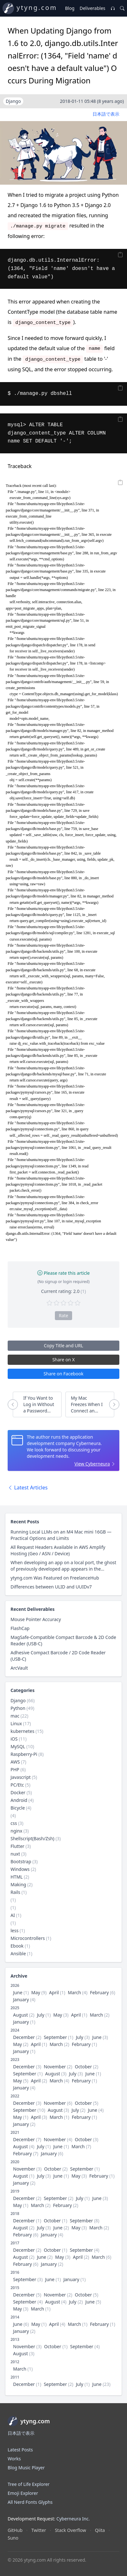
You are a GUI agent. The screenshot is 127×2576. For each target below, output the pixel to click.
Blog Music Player (26, 2468)
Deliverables (92, 8)
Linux (16, 1723)
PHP (15, 1769)
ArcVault (19, 1668)
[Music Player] (112, 8)
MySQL (18, 1746)
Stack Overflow (70, 2530)
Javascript (21, 1777)
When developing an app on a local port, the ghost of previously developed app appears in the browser (63, 1565)
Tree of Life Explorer (28, 2484)
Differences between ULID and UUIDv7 (51, 1587)
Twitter (38, 2530)
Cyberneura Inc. (73, 2519)
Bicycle (18, 1808)
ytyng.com (37, 7)
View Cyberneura (92, 1464)
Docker (18, 1792)
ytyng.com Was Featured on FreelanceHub (55, 1578)
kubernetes (22, 1731)
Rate (63, 1315)
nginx (16, 1831)
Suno (13, 2538)
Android (19, 1800)
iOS (14, 1739)
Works (14, 2459)
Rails (15, 1892)
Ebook (17, 1946)
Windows (20, 1869)
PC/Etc (17, 1785)
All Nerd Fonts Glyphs (30, 2502)
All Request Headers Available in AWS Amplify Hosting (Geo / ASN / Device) (58, 1550)
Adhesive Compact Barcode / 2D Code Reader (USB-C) (58, 1655)
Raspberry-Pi (24, 1754)
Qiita (100, 2530)
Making (18, 1884)
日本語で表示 (106, 114)
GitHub (15, 2530)
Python (18, 1708)
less (15, 1930)
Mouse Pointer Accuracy (36, 1619)
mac (15, 1716)
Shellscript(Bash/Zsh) (32, 1838)
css (14, 1823)
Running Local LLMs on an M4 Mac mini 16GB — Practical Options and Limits (61, 1535)
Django (18, 1700)
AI (13, 1915)
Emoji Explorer (23, 2493)
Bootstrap (21, 1861)
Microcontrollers (28, 1938)
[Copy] (120, 255)
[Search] (122, 8)
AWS (15, 1762)
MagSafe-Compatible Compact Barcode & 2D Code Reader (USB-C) (63, 1640)
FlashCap (20, 1628)
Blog (70, 8)
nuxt (15, 1854)
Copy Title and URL (63, 1345)
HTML (17, 1877)
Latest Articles (28, 1487)
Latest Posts (20, 2450)
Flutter (17, 1846)
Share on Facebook (64, 1374)
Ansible (18, 1953)
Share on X (63, 1360)
